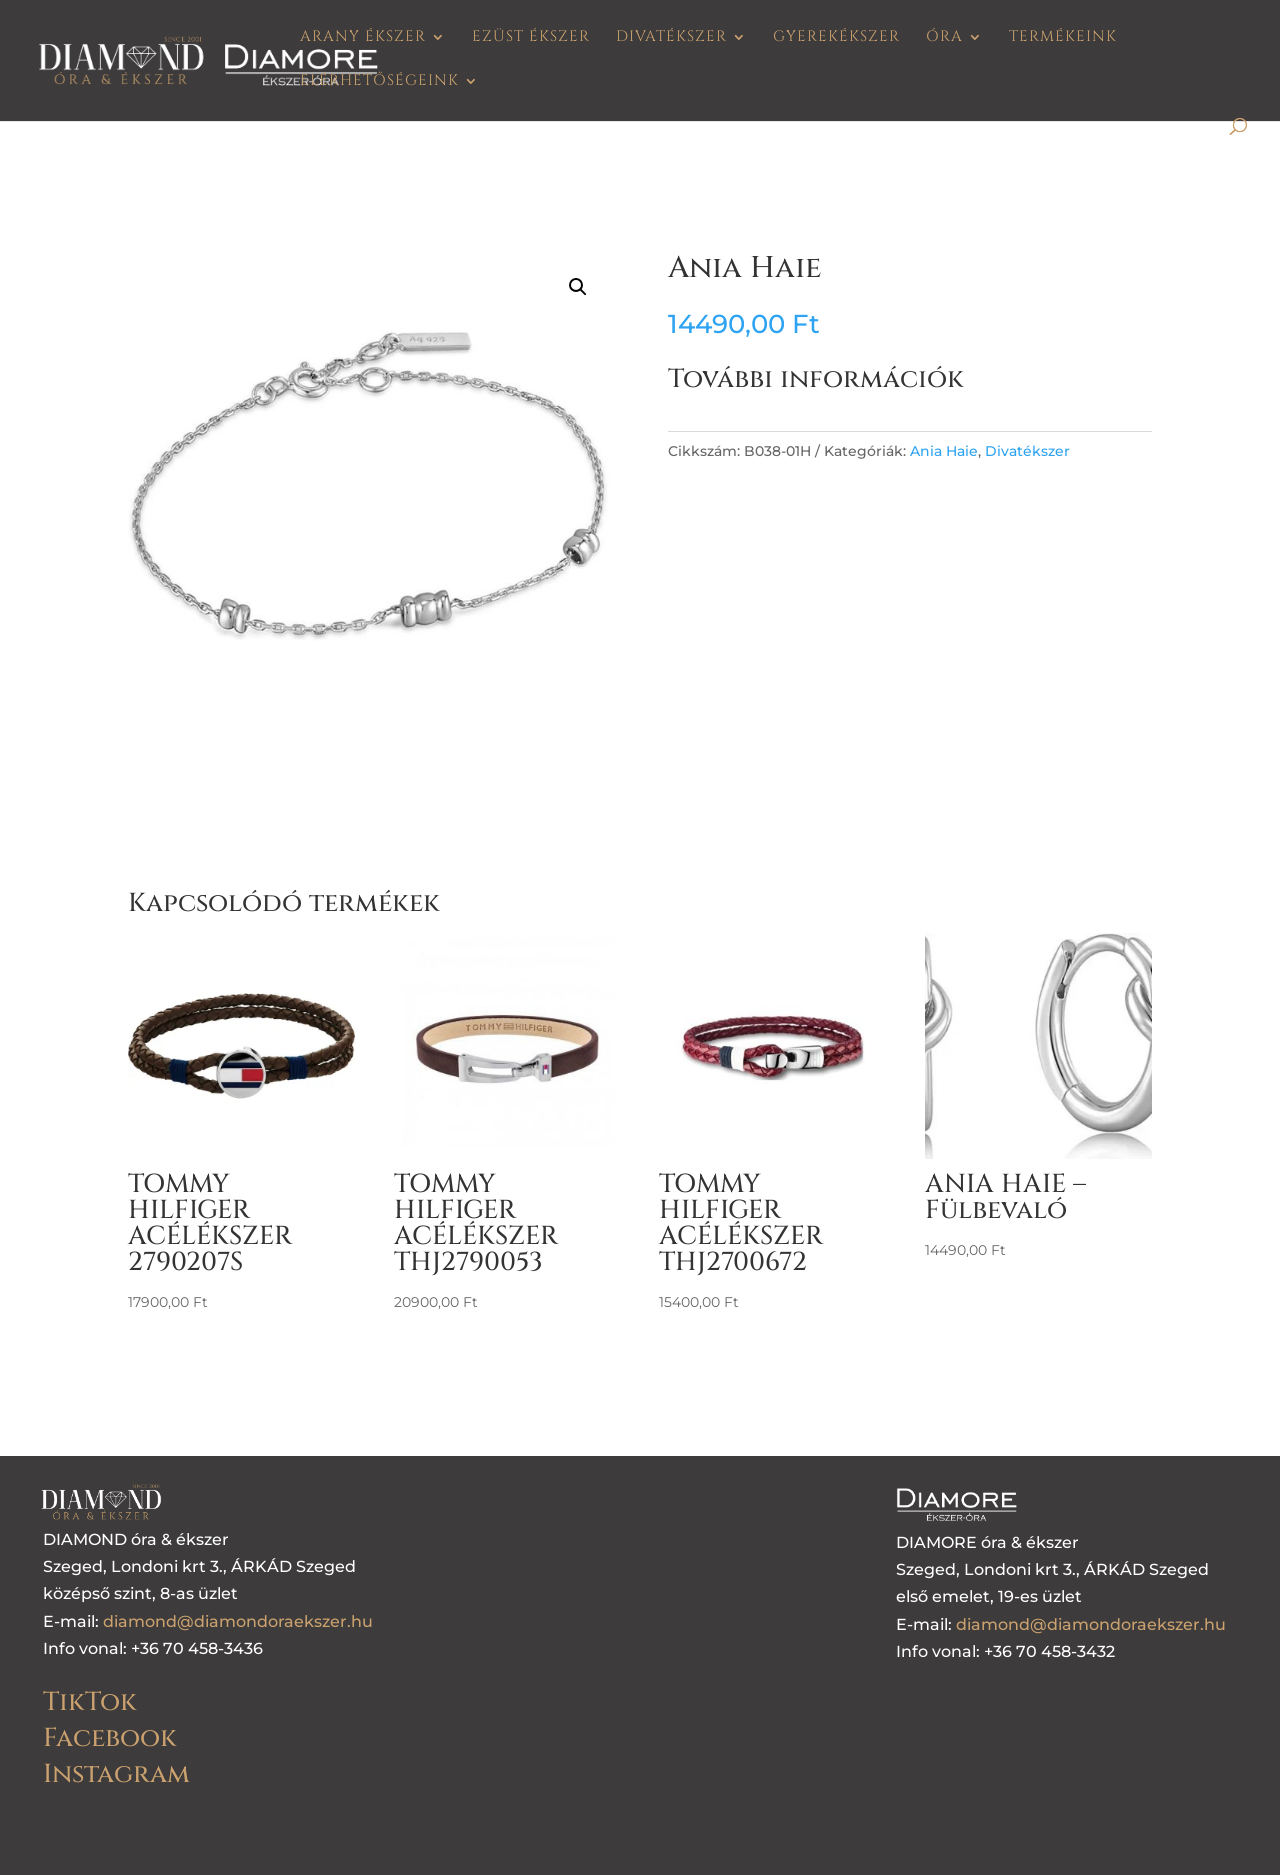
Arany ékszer (363, 38)
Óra (944, 38)
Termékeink (1063, 38)
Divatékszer (671, 38)
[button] (578, 287)
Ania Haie (944, 451)
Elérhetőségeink (379, 82)
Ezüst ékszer (531, 38)
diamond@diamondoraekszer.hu (238, 1621)
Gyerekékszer (836, 38)
